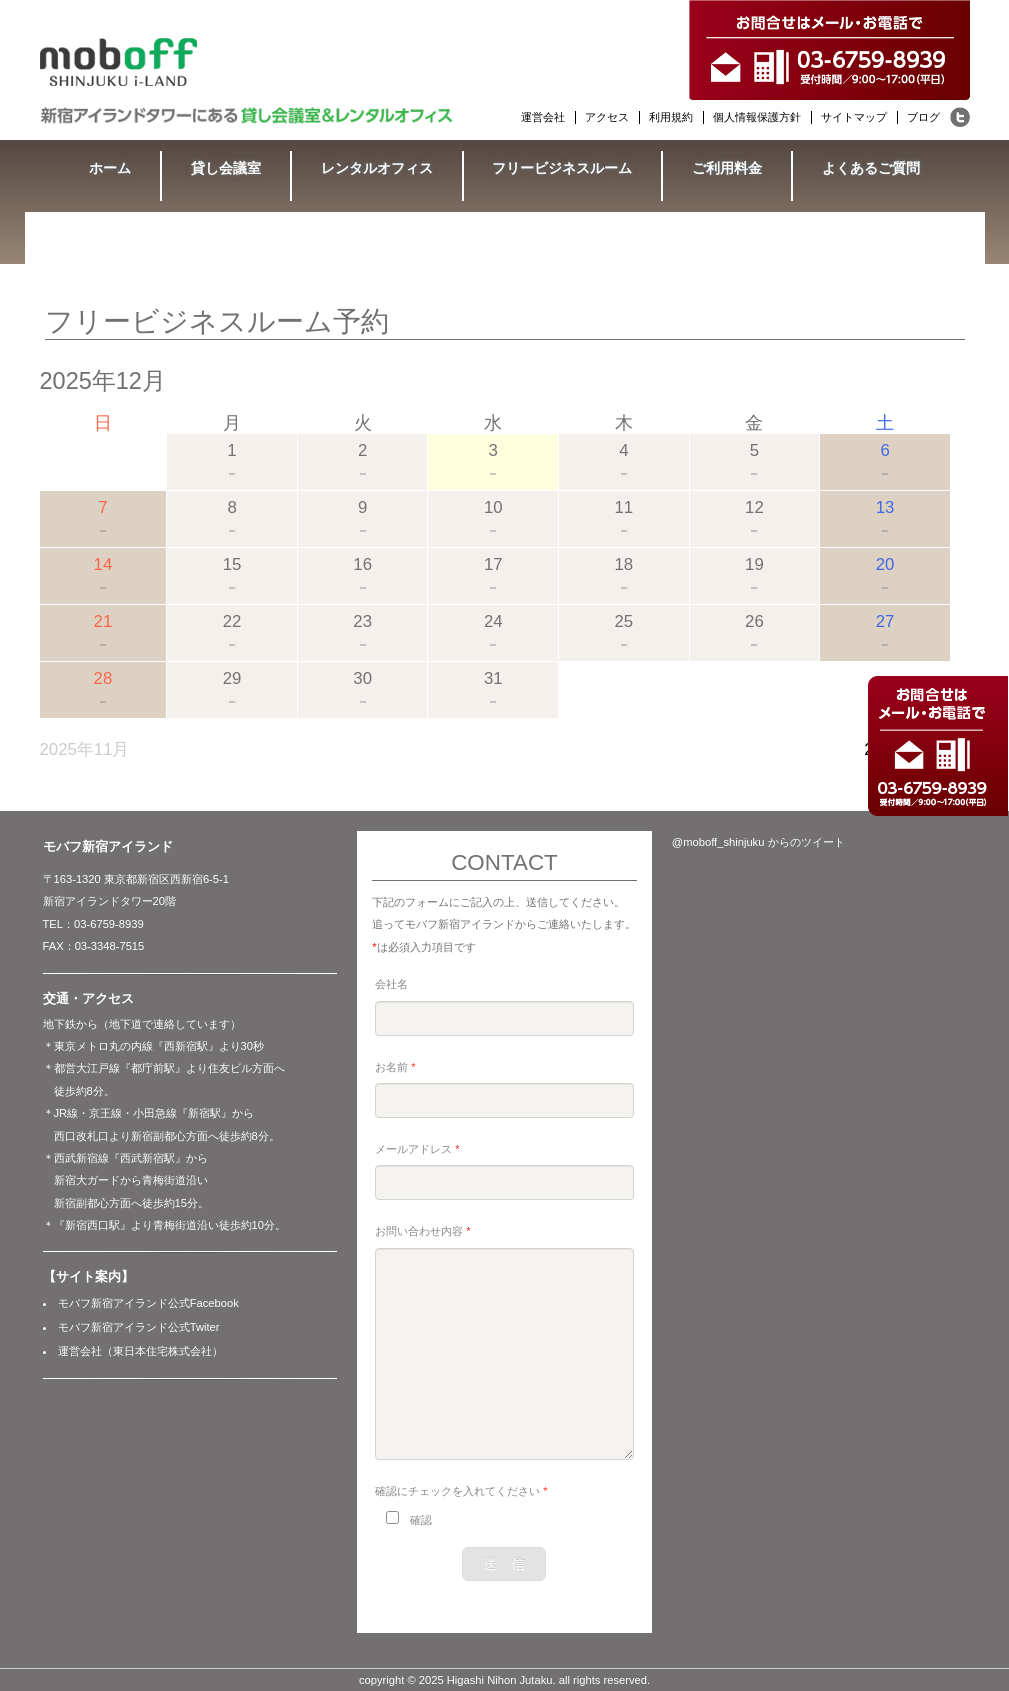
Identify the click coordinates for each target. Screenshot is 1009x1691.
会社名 (391, 984)
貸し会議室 (226, 168)
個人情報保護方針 (757, 117)
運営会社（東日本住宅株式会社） (140, 1351)
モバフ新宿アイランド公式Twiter (139, 1327)
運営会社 (543, 117)
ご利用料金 (727, 168)
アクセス (607, 117)
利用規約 (671, 117)
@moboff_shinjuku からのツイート (758, 842)
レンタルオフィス (377, 168)
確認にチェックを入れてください (461, 1491)
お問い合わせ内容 (422, 1231)
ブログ (923, 117)
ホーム (110, 168)
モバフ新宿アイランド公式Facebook (148, 1303)
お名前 (395, 1067)
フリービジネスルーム (562, 168)
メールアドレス (417, 1149)
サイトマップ (854, 117)
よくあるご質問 (871, 168)
